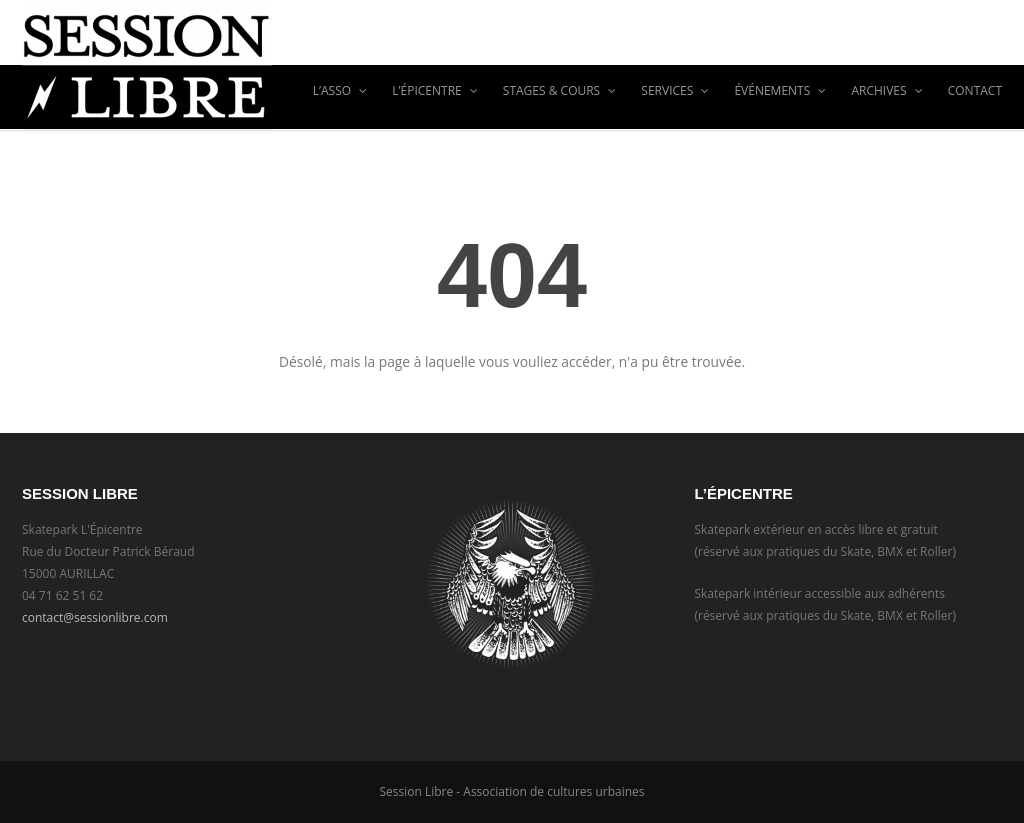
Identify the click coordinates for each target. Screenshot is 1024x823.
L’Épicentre (435, 90)
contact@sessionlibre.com (95, 617)
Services (675, 90)
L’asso (340, 90)
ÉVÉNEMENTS (780, 90)
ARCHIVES (886, 90)
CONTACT (975, 90)
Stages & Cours (559, 90)
